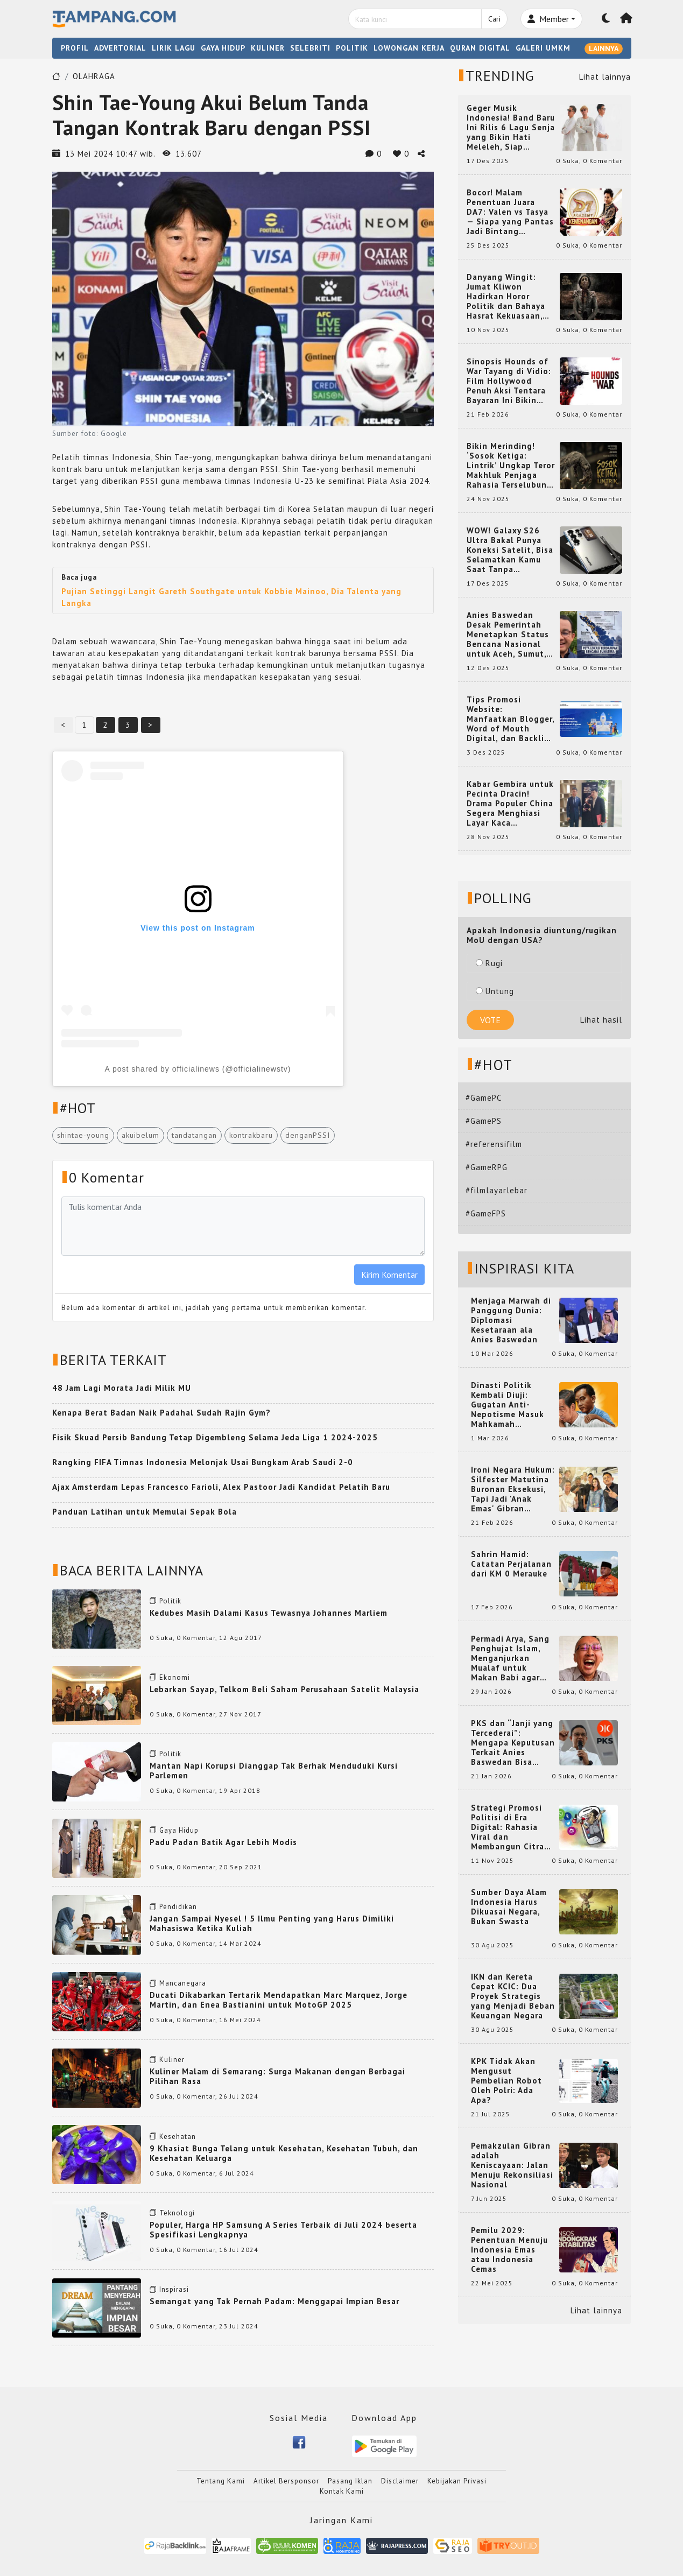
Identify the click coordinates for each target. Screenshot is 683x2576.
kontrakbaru (251, 1135)
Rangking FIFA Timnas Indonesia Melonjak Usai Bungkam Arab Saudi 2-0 (202, 1462)
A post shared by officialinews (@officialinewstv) (198, 1069)
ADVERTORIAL (120, 48)
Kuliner (172, 2059)
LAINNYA (603, 48)
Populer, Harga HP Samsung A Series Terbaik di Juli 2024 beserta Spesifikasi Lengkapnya (283, 2230)
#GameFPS (486, 1213)
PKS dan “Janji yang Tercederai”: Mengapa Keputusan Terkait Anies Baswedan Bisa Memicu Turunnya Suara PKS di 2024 (513, 1743)
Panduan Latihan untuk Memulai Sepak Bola (144, 1512)
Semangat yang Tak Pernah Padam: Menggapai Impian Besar (274, 2301)
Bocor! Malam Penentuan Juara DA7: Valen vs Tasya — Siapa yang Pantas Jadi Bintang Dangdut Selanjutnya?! (510, 212)
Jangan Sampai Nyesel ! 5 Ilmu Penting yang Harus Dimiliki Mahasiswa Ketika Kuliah (272, 1923)
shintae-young (83, 1135)
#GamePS (484, 1121)
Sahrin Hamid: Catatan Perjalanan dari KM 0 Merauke (511, 1564)
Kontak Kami (342, 2491)
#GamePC (484, 1098)
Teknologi (177, 2213)
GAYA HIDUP (223, 48)
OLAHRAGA (94, 76)
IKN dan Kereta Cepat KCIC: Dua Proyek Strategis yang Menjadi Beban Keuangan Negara (513, 1996)
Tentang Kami (220, 2481)
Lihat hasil (601, 1020)
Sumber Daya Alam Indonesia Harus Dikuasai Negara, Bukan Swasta (509, 1907)
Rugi (489, 963)
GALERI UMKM (543, 48)
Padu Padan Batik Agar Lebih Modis (223, 1842)
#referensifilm (494, 1144)
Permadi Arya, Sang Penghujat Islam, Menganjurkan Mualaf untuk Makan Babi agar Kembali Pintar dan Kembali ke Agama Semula (511, 1658)
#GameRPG (487, 1167)
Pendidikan (178, 1906)
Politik (170, 1601)
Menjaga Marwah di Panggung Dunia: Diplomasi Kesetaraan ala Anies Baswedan (511, 1320)
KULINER (268, 48)
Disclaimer (400, 2481)
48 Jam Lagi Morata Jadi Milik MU (121, 1388)
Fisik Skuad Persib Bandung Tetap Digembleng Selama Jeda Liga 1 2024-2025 (215, 1437)
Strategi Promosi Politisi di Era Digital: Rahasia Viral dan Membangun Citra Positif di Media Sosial (507, 1827)
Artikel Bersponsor (286, 2481)
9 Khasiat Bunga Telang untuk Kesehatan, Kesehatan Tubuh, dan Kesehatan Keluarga (284, 2153)
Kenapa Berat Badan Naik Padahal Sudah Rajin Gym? (161, 1412)
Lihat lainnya (605, 77)
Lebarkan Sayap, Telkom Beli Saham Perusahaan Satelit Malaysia (284, 1689)
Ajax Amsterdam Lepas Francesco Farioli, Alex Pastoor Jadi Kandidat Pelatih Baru (221, 1487)
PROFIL (75, 48)
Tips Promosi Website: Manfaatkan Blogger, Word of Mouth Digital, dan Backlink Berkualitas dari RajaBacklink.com (510, 719)
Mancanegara (182, 1983)
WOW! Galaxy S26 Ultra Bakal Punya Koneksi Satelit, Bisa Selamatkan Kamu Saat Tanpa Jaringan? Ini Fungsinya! (510, 550)
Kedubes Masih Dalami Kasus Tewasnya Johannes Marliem (269, 1613)
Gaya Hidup (179, 1830)
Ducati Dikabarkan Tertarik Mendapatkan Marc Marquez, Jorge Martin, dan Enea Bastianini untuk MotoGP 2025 (278, 2000)
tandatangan (194, 1135)
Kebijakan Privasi (457, 2481)
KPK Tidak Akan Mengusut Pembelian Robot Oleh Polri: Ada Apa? (506, 2081)
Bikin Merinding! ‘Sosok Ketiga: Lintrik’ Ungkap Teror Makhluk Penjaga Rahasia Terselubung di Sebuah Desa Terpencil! (511, 465)
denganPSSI (307, 1135)
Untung (495, 991)
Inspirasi (174, 2289)
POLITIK (352, 48)
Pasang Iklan (350, 2481)
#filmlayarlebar (496, 1190)
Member (548, 18)
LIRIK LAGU (173, 48)
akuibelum (140, 1135)
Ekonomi (174, 1677)
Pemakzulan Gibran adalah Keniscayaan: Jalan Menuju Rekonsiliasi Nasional (512, 2165)
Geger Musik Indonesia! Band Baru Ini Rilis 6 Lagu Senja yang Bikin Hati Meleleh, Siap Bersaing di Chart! (511, 127)
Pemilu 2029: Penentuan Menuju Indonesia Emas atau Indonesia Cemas (509, 2250)
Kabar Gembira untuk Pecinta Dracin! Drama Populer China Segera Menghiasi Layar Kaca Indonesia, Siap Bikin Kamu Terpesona (510, 803)
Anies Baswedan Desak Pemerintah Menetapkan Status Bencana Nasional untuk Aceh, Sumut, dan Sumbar (508, 634)
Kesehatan (177, 2136)
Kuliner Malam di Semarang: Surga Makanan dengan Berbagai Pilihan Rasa (277, 2076)
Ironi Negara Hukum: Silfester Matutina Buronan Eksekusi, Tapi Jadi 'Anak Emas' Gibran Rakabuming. (513, 1489)
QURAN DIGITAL (480, 48)
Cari (494, 19)
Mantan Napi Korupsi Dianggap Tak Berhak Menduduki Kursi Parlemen (274, 1770)
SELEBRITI (310, 48)
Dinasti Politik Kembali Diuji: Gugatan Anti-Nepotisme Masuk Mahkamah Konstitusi (507, 1405)
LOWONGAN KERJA (409, 48)
